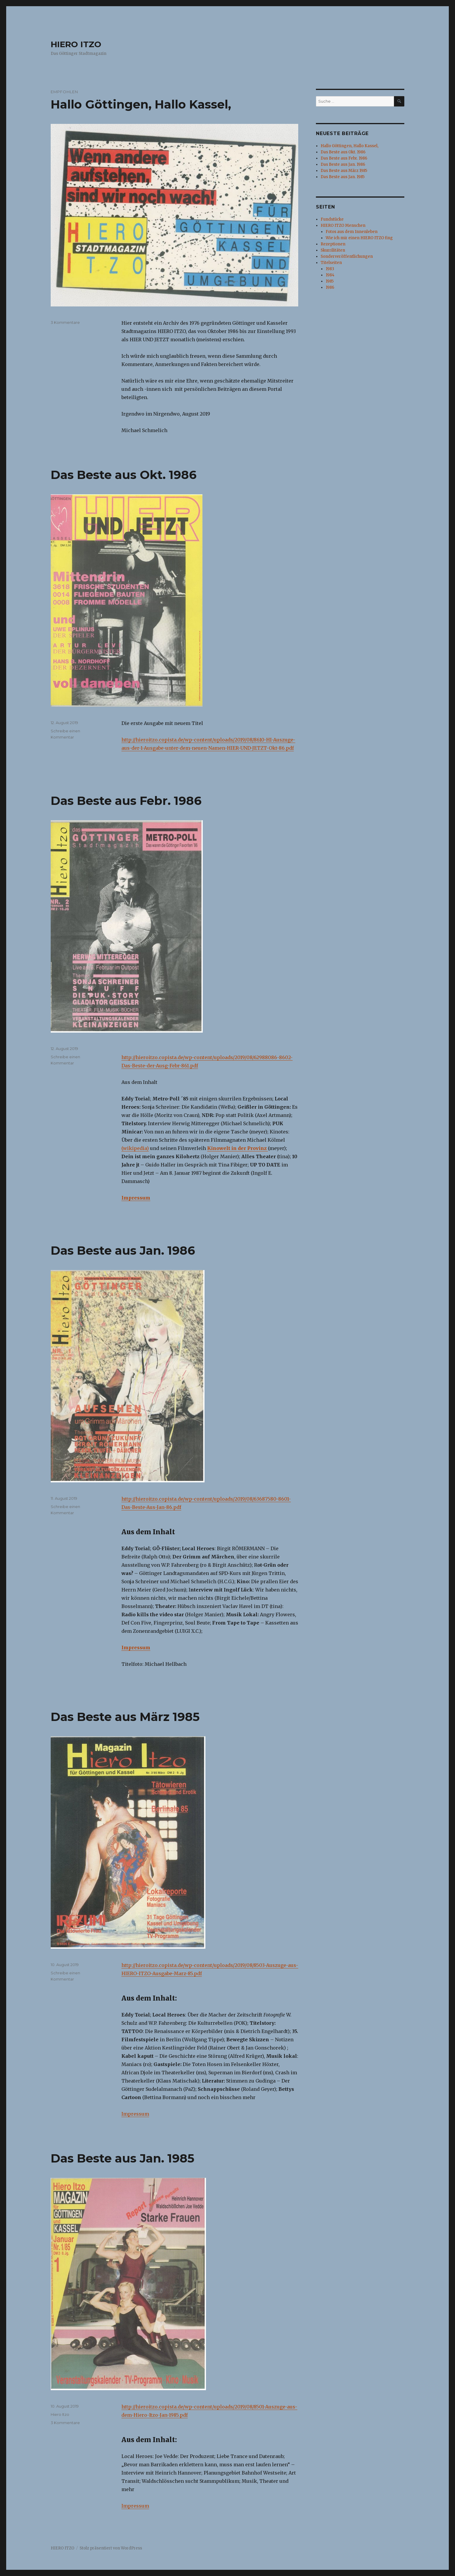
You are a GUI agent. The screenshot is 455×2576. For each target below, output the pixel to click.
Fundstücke (332, 219)
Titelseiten (331, 262)
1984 (330, 275)
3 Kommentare (65, 322)
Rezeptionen (333, 244)
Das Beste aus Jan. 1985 (122, 2158)
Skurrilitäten (333, 250)
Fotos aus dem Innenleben (351, 231)
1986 (330, 287)
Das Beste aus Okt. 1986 (124, 474)
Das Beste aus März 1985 (125, 1716)
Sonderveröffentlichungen (347, 256)
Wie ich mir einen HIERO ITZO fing (359, 237)
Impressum (135, 1198)
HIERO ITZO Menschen (343, 225)
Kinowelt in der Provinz (237, 1148)
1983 (330, 268)
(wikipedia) (135, 1148)
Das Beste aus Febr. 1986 (126, 800)
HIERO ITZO (76, 44)
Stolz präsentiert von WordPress (111, 2548)
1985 (330, 281)
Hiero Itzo (60, 2414)
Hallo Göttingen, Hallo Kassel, (141, 104)
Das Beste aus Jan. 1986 (123, 1250)
